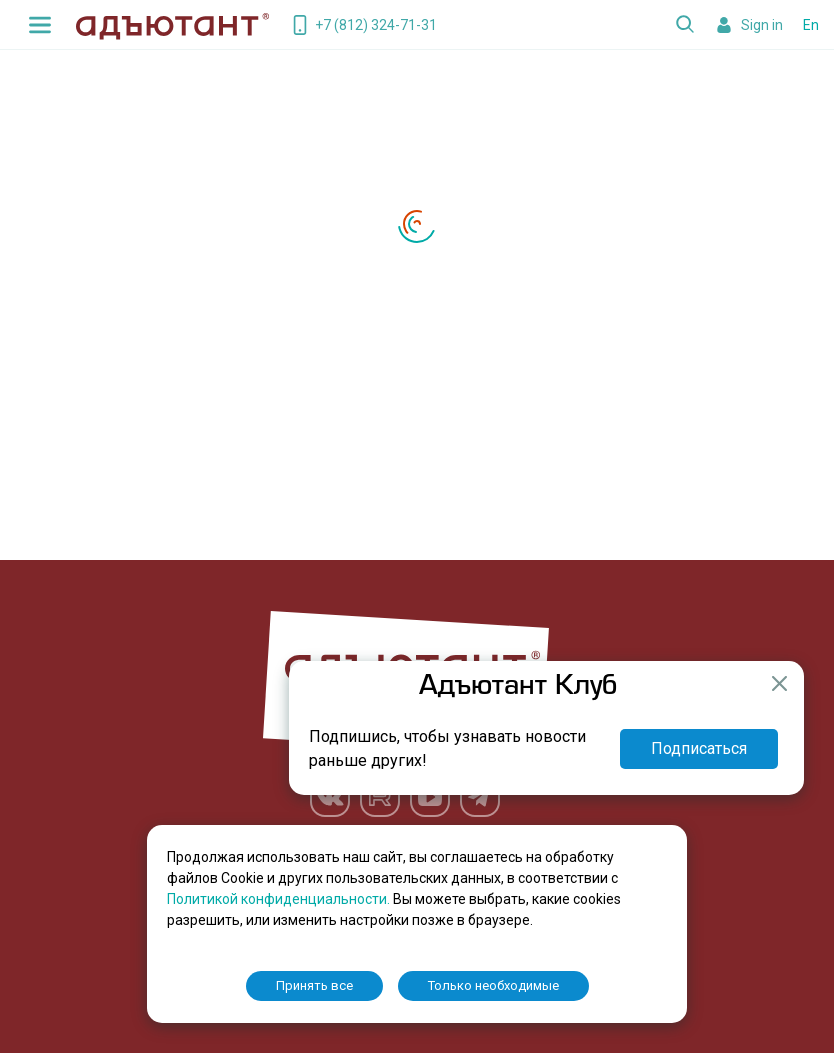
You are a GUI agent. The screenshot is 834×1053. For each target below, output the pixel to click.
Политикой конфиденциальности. (280, 899)
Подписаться (699, 748)
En (811, 25)
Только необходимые (493, 985)
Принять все (314, 985)
